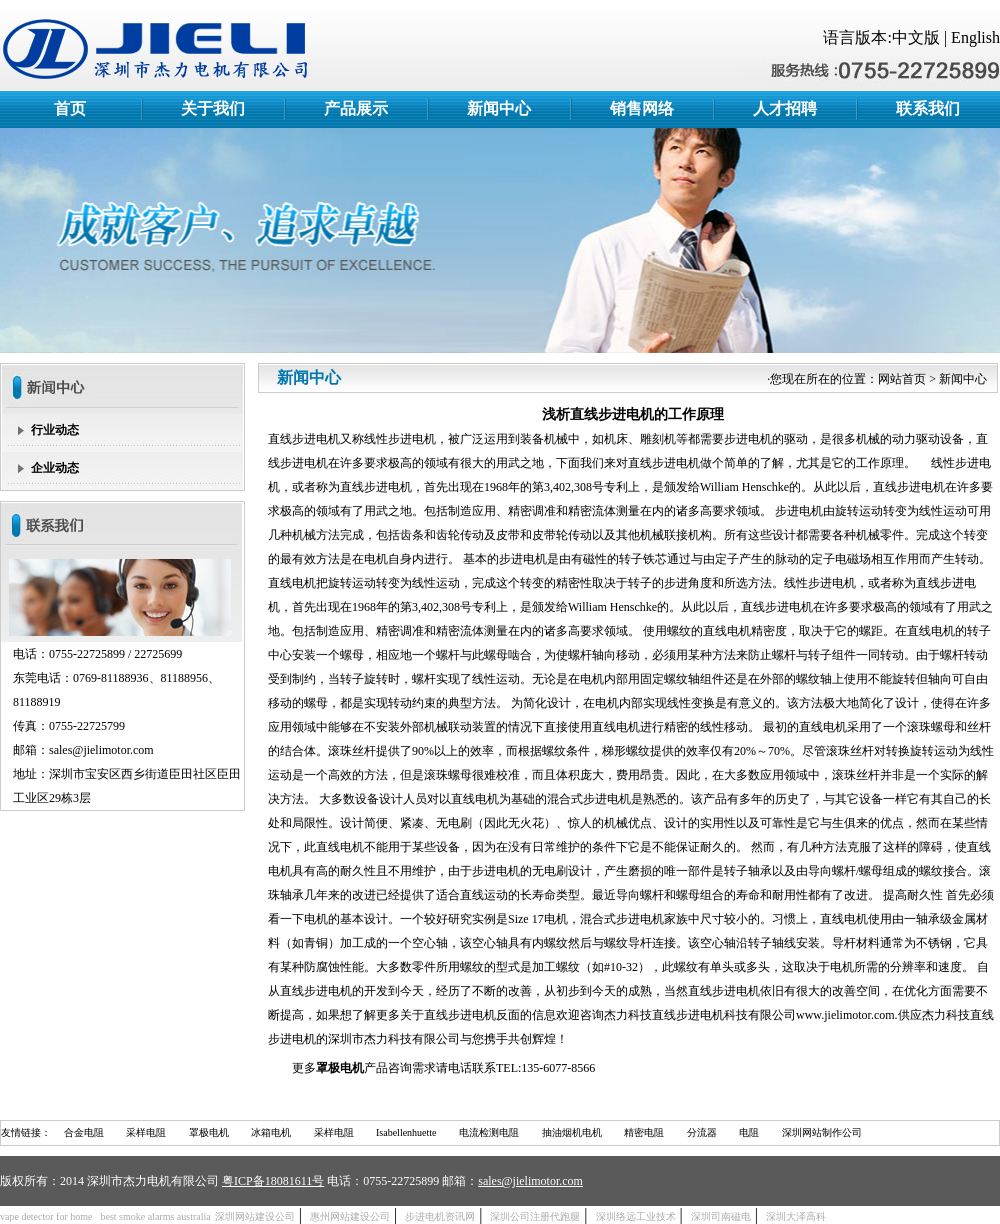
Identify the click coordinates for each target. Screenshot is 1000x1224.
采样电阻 (146, 1132)
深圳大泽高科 (796, 1216)
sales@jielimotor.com (530, 1181)
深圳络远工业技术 (636, 1216)
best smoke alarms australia (155, 1216)
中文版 (916, 37)
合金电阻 (84, 1132)
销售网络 (642, 108)
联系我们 (928, 108)
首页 (70, 108)
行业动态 (55, 430)
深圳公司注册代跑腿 (535, 1216)
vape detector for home (46, 1216)
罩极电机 (209, 1132)
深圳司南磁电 (721, 1216)
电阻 (749, 1132)
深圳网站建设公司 (255, 1216)
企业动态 (55, 468)
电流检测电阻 (489, 1132)
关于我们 (213, 108)
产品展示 (356, 108)
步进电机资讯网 (440, 1216)
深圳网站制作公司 (822, 1132)
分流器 (702, 1132)
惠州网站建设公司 (350, 1216)
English (975, 37)
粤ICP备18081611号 (273, 1181)
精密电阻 (644, 1132)
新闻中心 (499, 108)
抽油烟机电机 (572, 1132)
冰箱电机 (271, 1132)
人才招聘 (785, 108)
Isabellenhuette (406, 1132)
